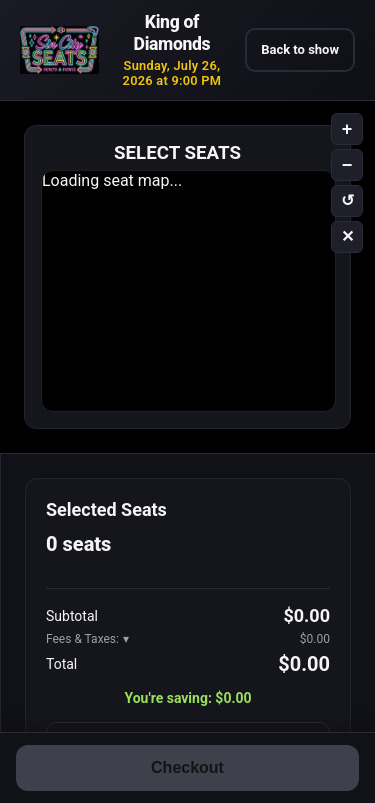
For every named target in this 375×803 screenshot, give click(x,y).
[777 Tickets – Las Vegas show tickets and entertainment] (59, 50)
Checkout (187, 767)
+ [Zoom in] (347, 129)
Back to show (300, 49)
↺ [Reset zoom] (347, 200)
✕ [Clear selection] (347, 236)
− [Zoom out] (347, 165)
